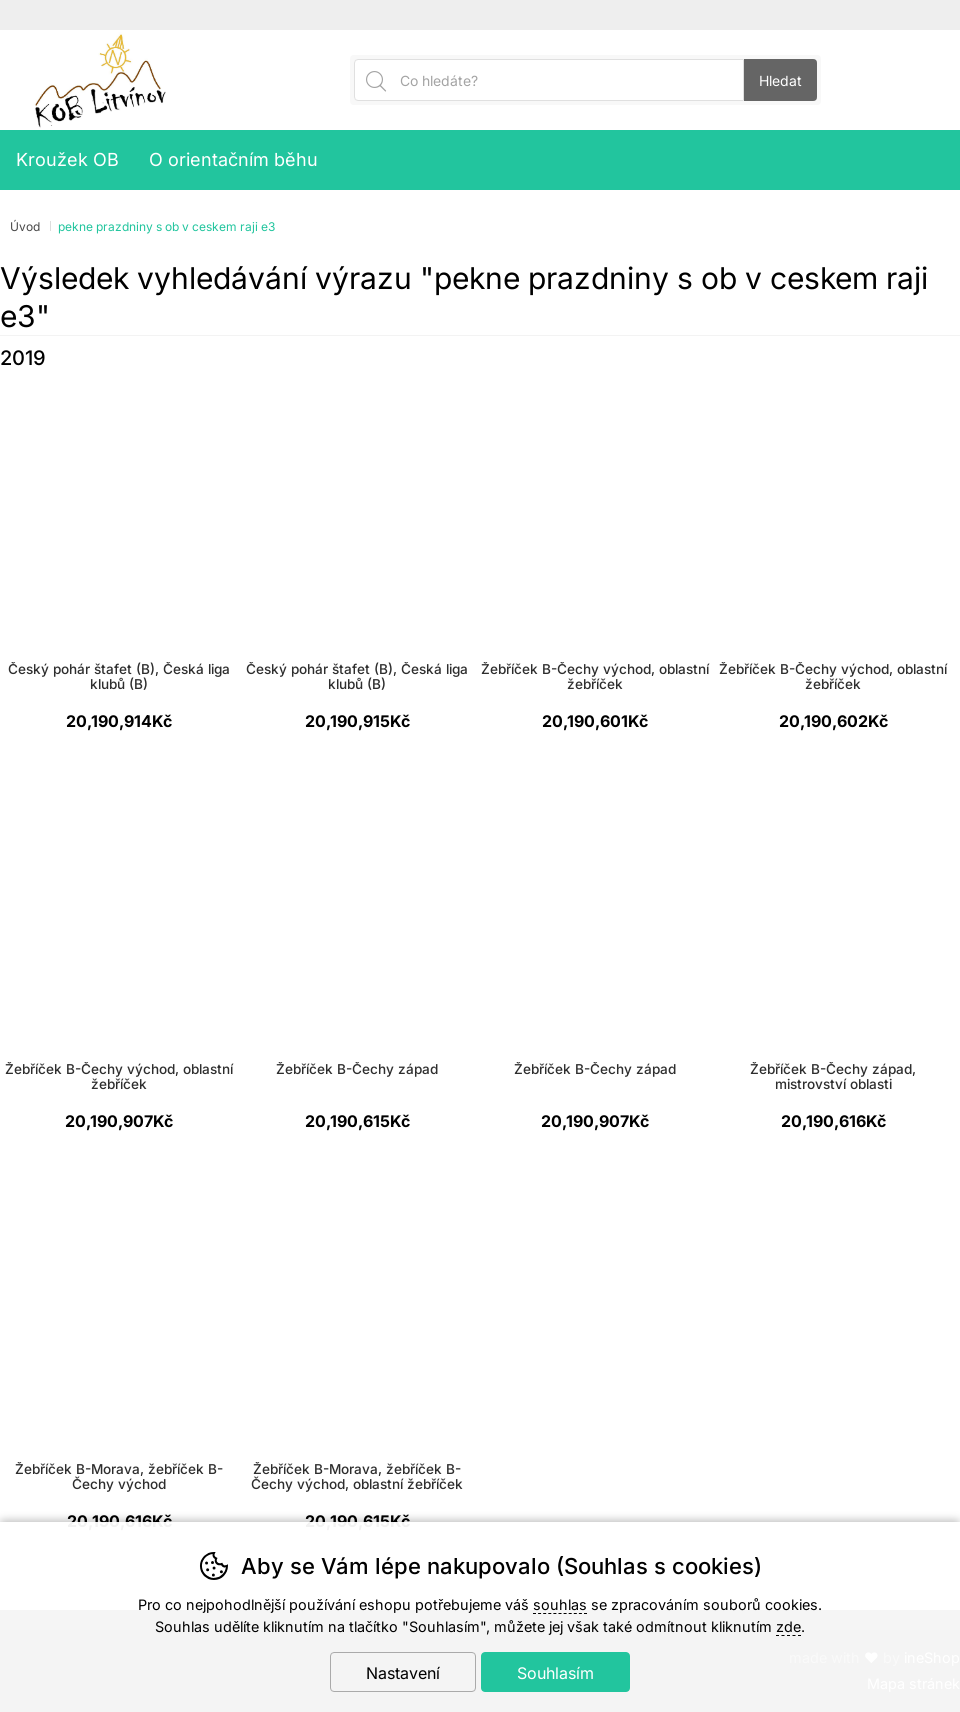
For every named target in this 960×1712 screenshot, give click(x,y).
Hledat (780, 80)
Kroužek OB (67, 159)
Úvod (25, 226)
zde (788, 1626)
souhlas (560, 1604)
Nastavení (403, 1673)
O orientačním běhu (233, 159)
